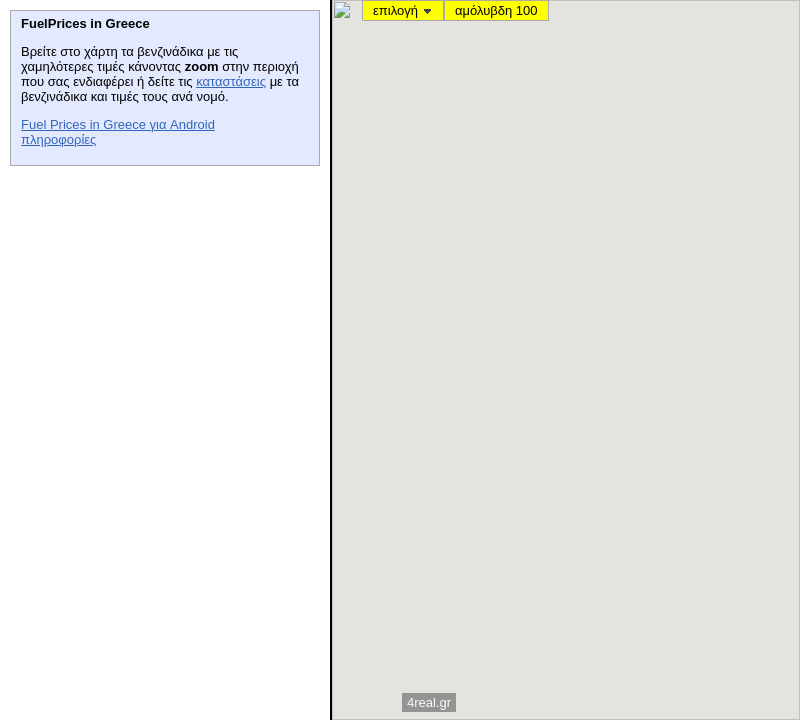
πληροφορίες (58, 139)
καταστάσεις (231, 81)
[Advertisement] (160, 301)
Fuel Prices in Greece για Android (118, 124)
